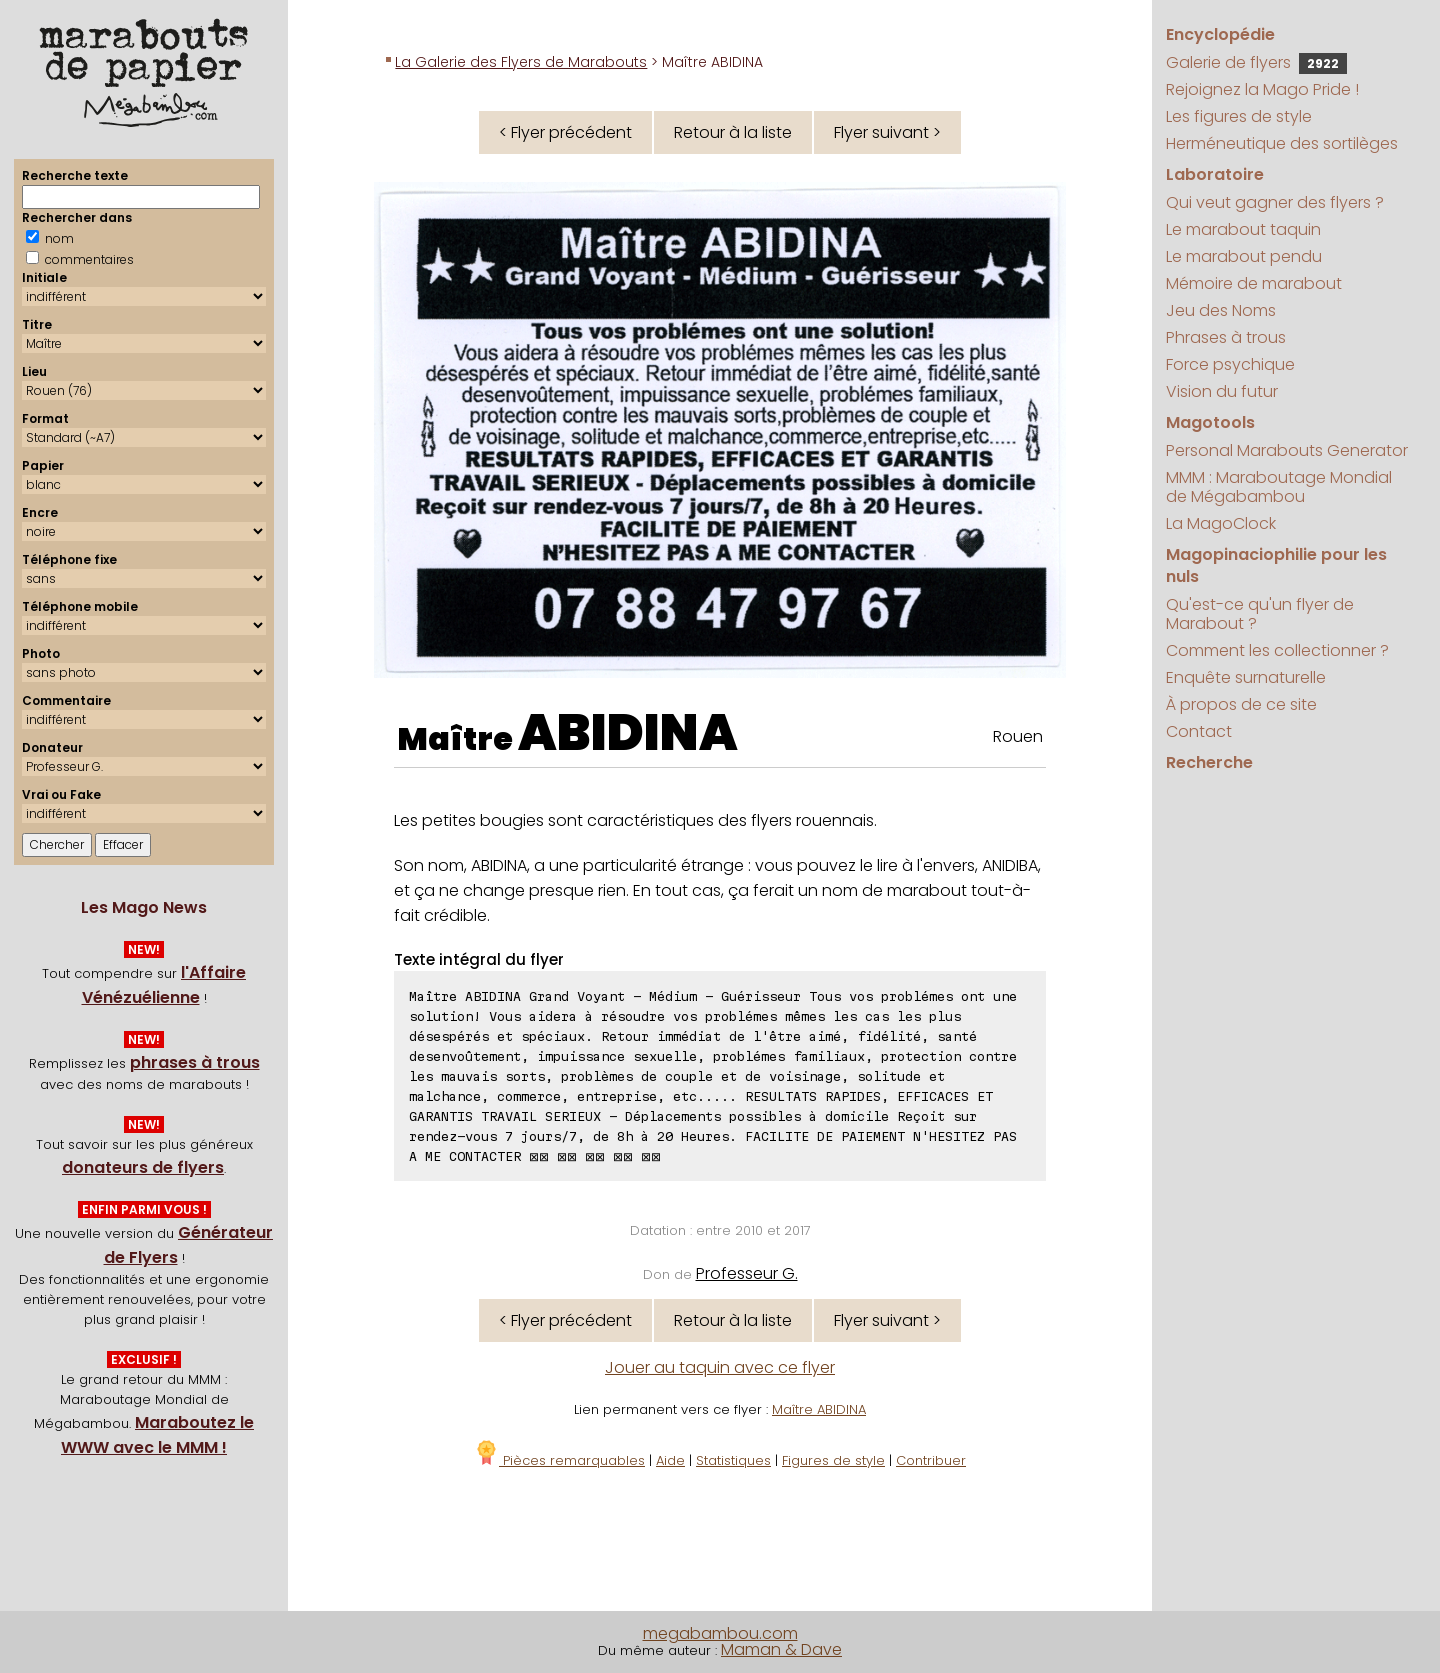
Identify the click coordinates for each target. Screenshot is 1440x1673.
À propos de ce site (1241, 704)
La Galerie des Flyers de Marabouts (521, 62)
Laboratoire (1215, 174)
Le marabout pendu (1244, 256)
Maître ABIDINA (819, 1409)
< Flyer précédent (565, 132)
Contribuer (931, 1460)
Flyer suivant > (887, 132)
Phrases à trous (1226, 337)
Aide (670, 1460)
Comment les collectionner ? (1277, 650)
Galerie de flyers (1256, 62)
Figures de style (833, 1460)
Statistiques (733, 1460)
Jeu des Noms (1221, 310)
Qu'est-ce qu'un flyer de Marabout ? (1260, 614)
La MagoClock (1221, 523)
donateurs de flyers (143, 1167)
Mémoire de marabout (1254, 283)
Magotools (1210, 422)
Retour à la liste (733, 132)
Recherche (1209, 762)
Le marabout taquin (1243, 229)
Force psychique (1230, 364)
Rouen (1018, 736)
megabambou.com (720, 1633)
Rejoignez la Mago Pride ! (1262, 89)
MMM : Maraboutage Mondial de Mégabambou (1279, 487)
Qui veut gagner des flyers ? (1275, 202)
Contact (1199, 731)
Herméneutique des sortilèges (1282, 143)
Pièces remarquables (559, 1460)
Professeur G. (747, 1273)
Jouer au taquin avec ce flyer (720, 1367)
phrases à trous (195, 1062)
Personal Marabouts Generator (1287, 450)
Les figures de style (1239, 116)
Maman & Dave (781, 1649)
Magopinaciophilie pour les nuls (1276, 565)
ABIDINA (628, 733)
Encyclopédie (1220, 34)
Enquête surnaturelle (1246, 677)
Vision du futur (1222, 391)
